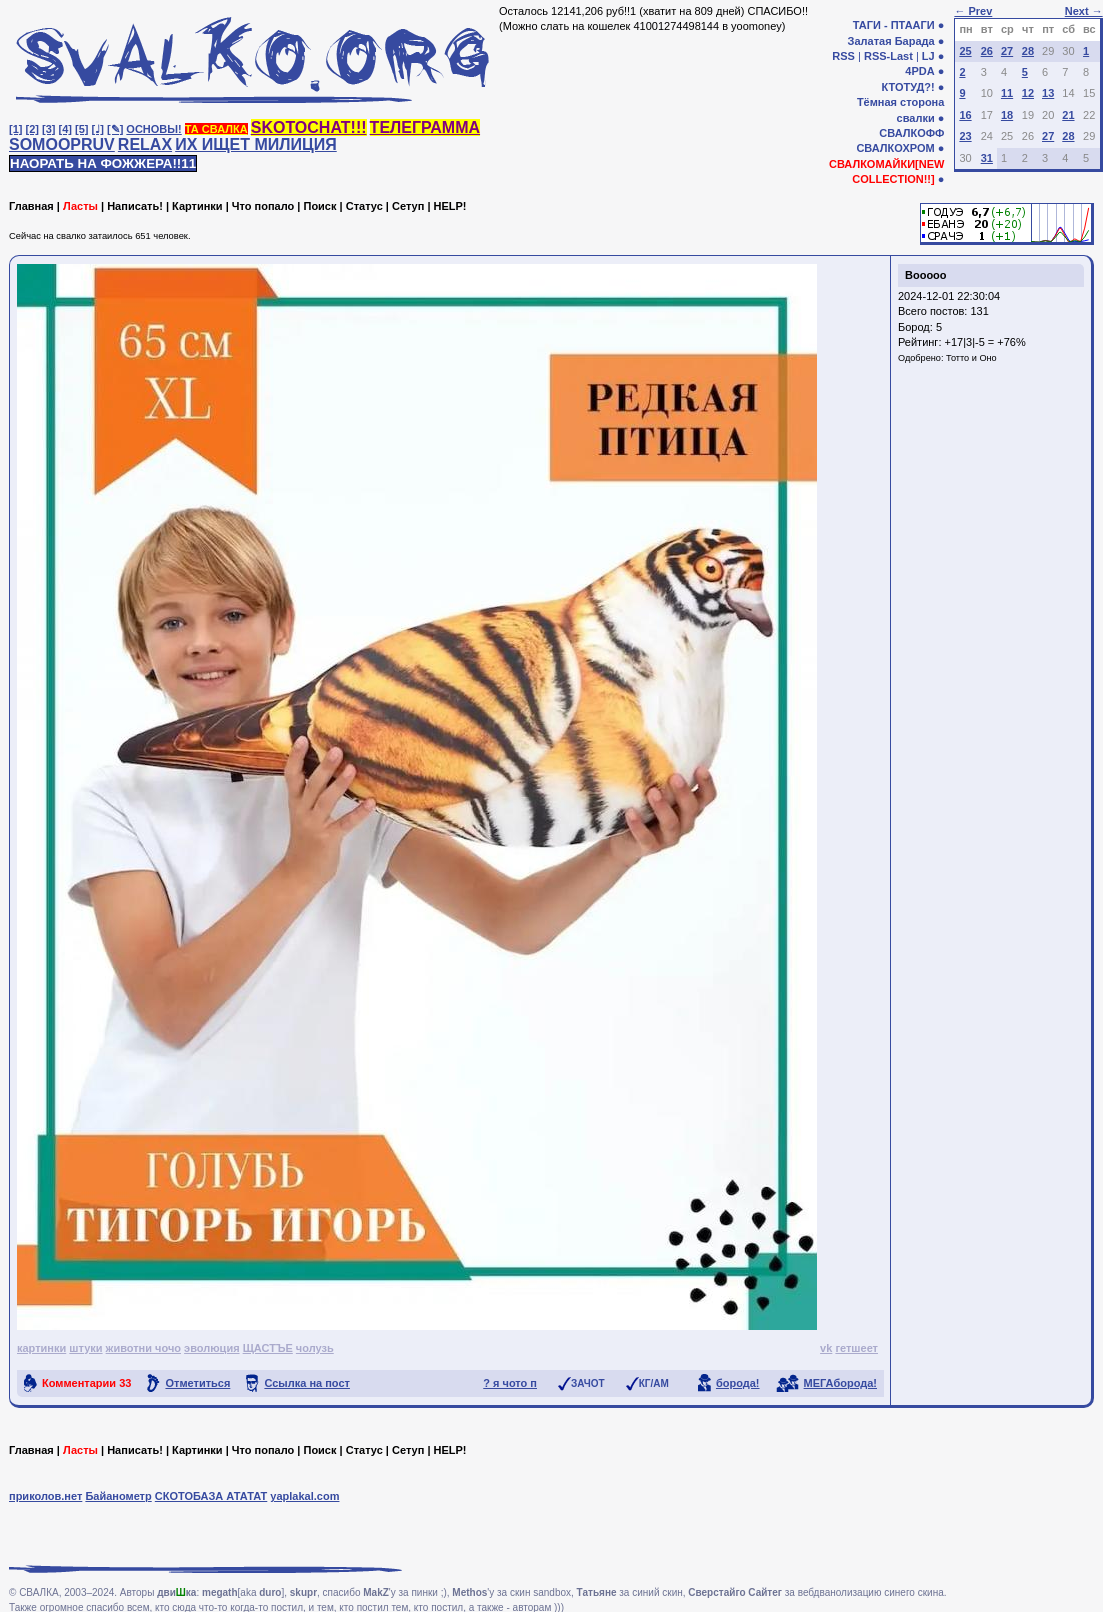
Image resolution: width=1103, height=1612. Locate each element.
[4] (65, 129)
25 (965, 51)
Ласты (80, 206)
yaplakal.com (304, 1496)
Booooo (926, 275)
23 (965, 136)
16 (965, 115)
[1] (15, 129)
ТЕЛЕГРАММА (425, 127)
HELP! (450, 206)
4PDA (919, 71)
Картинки (197, 206)
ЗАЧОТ (588, 1383)
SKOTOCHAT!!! (309, 127)
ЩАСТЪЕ (268, 1348)
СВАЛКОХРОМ (895, 148)
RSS (843, 56)
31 (987, 158)
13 (1048, 93)
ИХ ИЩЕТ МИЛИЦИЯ (256, 144)
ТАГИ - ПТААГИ (894, 25)
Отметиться (197, 1383)
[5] (81, 129)
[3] (48, 129)
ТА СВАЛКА (216, 129)
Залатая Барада (891, 41)
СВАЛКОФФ (911, 133)
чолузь (315, 1348)
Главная (31, 206)
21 (1068, 115)
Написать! (135, 206)
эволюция (211, 1348)
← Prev (973, 11)
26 (987, 51)
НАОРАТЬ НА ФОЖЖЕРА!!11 (103, 163)
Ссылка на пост (307, 1383)
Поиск (319, 206)
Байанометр (118, 1496)
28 (1028, 51)
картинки (41, 1348)
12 (1028, 93)
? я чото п (510, 1383)
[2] (32, 129)
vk (826, 1348)
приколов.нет (45, 1496)
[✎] (115, 129)
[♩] (98, 129)
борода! (738, 1383)
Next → (1084, 11)
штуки (85, 1348)
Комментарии (86, 1383)
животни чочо (143, 1348)
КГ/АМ (654, 1383)
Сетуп (408, 206)
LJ (928, 56)
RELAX (145, 144)
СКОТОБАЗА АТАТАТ (211, 1496)
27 (1007, 51)
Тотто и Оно (971, 358)
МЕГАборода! (840, 1383)
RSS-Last (888, 56)
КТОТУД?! (907, 87)
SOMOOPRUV (62, 144)
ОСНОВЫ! (153, 129)
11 (1007, 93)
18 (1007, 115)
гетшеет (856, 1348)
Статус (364, 206)
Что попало (263, 206)
